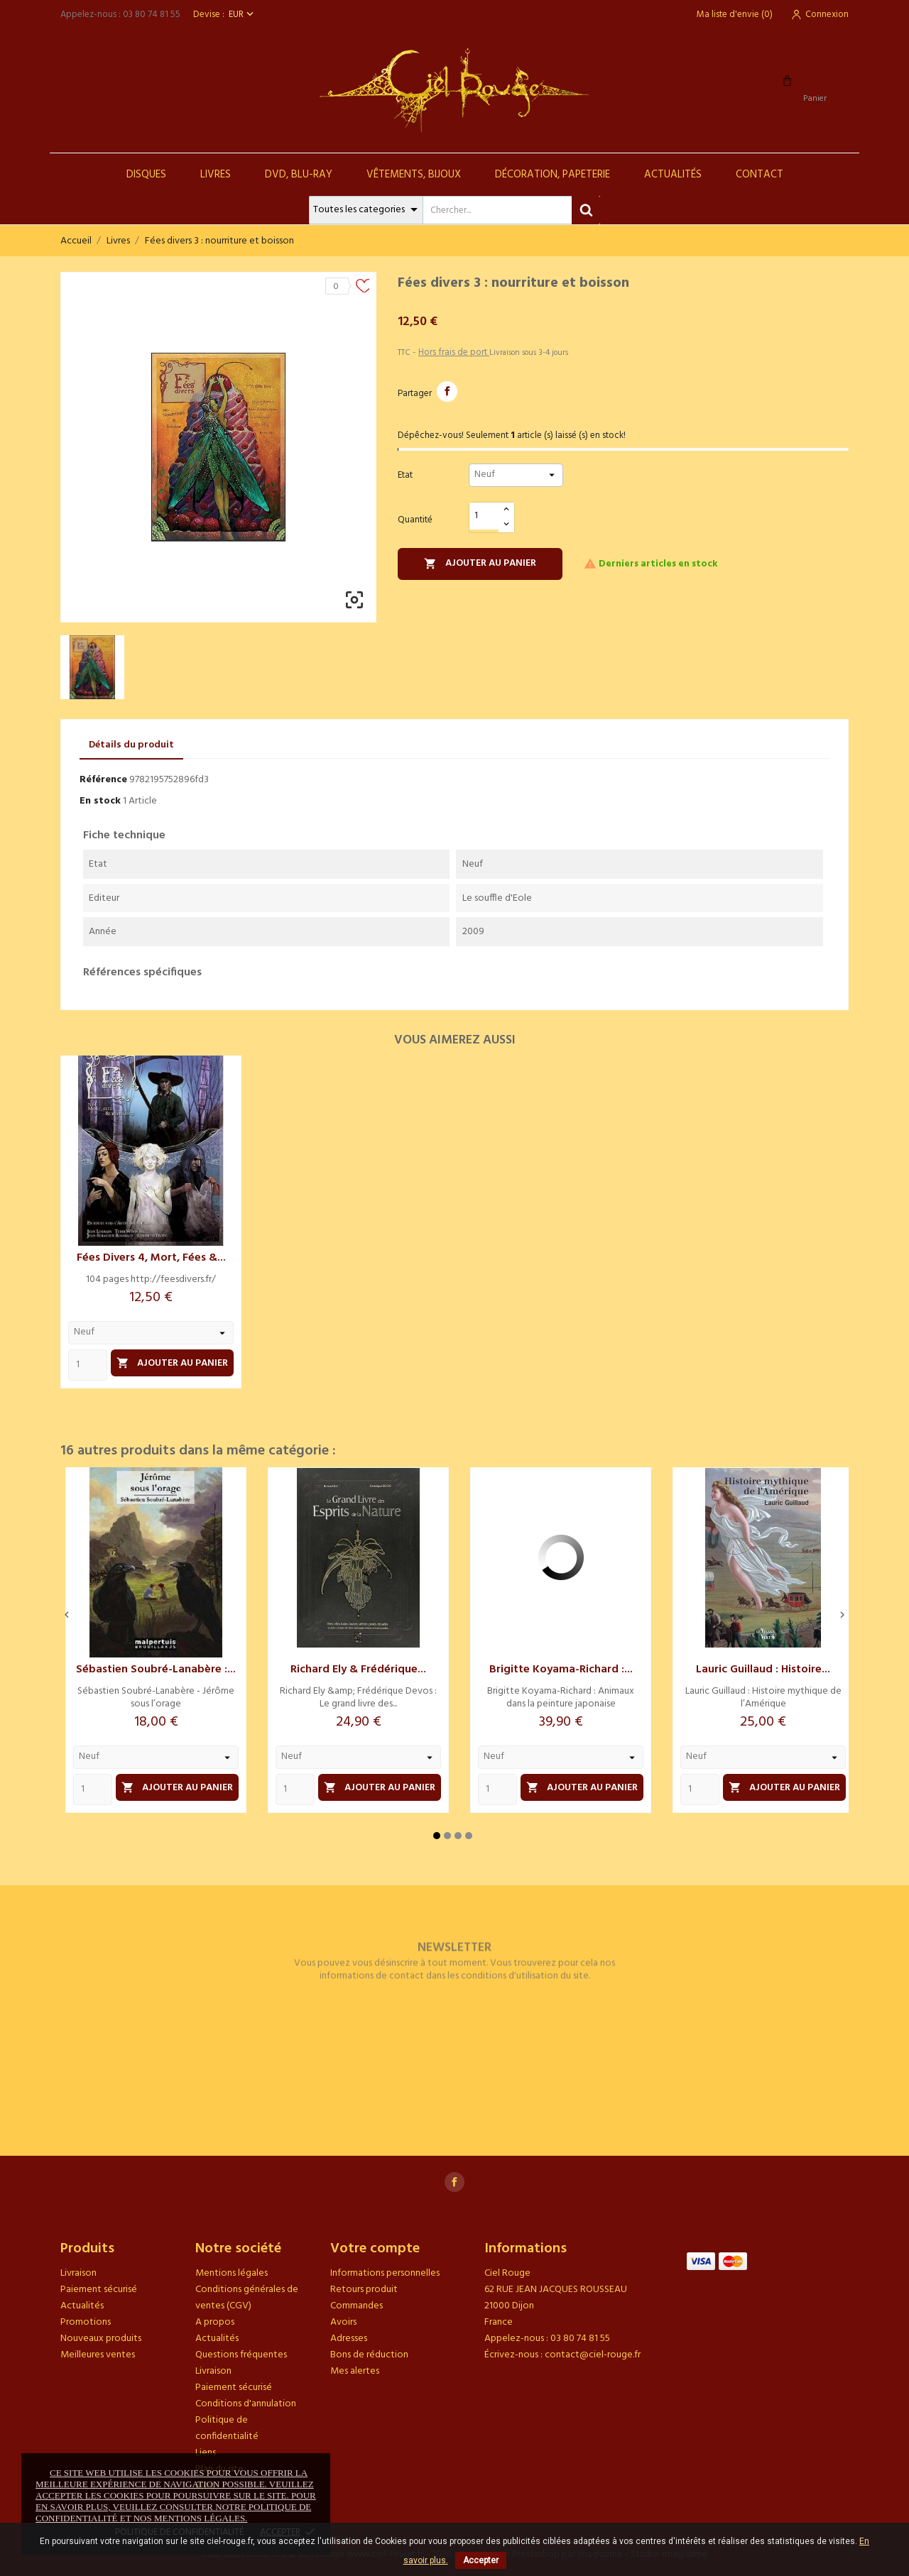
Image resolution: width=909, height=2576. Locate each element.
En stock (100, 801)
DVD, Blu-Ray (298, 174)
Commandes (356, 2306)
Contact (759, 174)
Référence (103, 780)
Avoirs (343, 2322)
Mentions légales (231, 2273)
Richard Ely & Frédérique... (358, 1669)
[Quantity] (87, 1365)
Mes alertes (354, 2371)
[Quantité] (484, 516)
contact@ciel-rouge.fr (593, 2355)
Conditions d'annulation (245, 2404)
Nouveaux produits (100, 2338)
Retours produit (364, 2289)
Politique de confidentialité (226, 2428)
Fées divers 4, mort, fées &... (151, 1258)
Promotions (85, 2322)
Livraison (78, 2273)
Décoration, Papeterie (552, 174)
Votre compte (375, 2248)
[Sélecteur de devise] (242, 14)
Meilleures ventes (97, 2355)
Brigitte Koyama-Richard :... (561, 1669)
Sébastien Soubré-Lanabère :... (156, 1669)
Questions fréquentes (241, 2355)
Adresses (348, 2338)
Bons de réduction (369, 2355)
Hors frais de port (453, 352)
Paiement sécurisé (98, 2289)
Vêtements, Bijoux (413, 174)
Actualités (673, 174)
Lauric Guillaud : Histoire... (763, 1669)
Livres (215, 174)
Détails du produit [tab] (131, 745)
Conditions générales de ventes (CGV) (246, 2297)
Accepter (481, 2560)
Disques (146, 174)
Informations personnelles (385, 2273)
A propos (214, 2322)
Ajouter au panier (480, 563)
